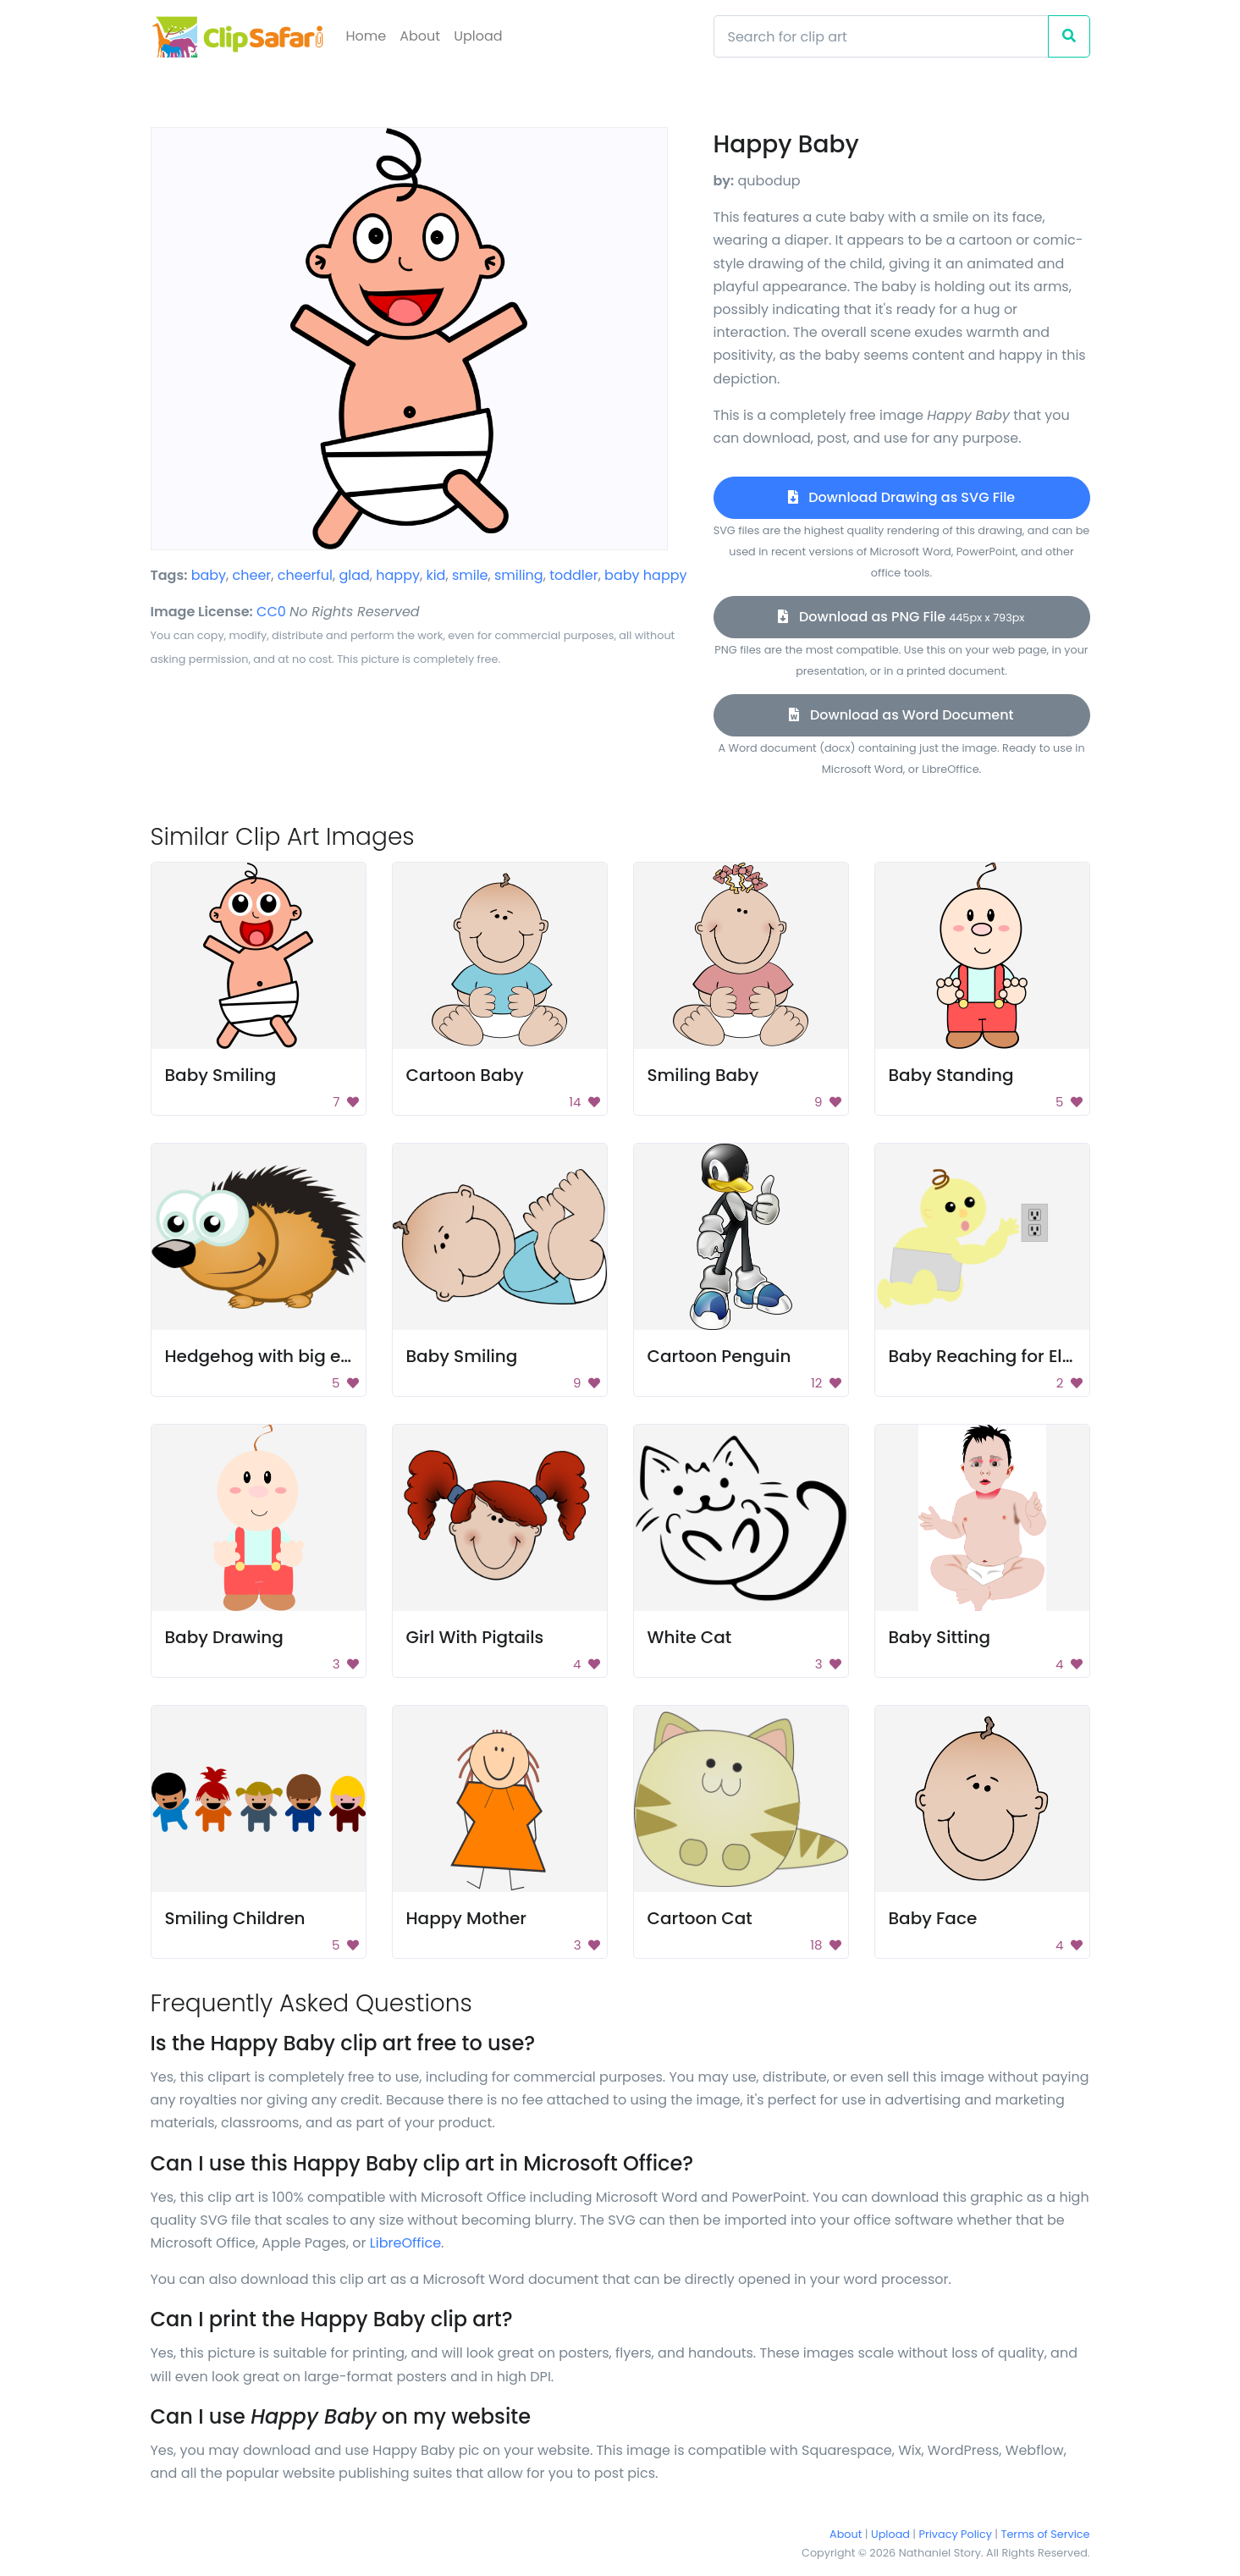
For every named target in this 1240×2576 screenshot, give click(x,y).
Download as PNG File (901, 616)
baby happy (645, 575)
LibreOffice (405, 2243)
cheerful (305, 575)
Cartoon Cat (700, 1918)
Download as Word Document (901, 715)
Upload (478, 36)
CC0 (271, 611)
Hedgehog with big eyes (267, 1356)
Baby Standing (951, 1075)
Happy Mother (466, 1918)
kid (435, 575)
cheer (252, 575)
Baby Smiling (221, 1075)
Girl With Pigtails (475, 1637)
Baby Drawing (224, 1637)
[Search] (881, 36)
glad (354, 575)
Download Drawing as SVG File (901, 497)
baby (208, 575)
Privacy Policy (955, 2534)
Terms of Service (1045, 2534)
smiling (518, 575)
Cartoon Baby (465, 1075)
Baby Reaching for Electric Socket (1030, 1356)
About (420, 36)
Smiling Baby (703, 1075)
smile (470, 575)
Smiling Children (235, 1918)
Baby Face (933, 1918)
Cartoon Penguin (719, 1356)
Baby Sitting (940, 1637)
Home (366, 36)
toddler (573, 575)
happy (398, 575)
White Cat (690, 1637)
